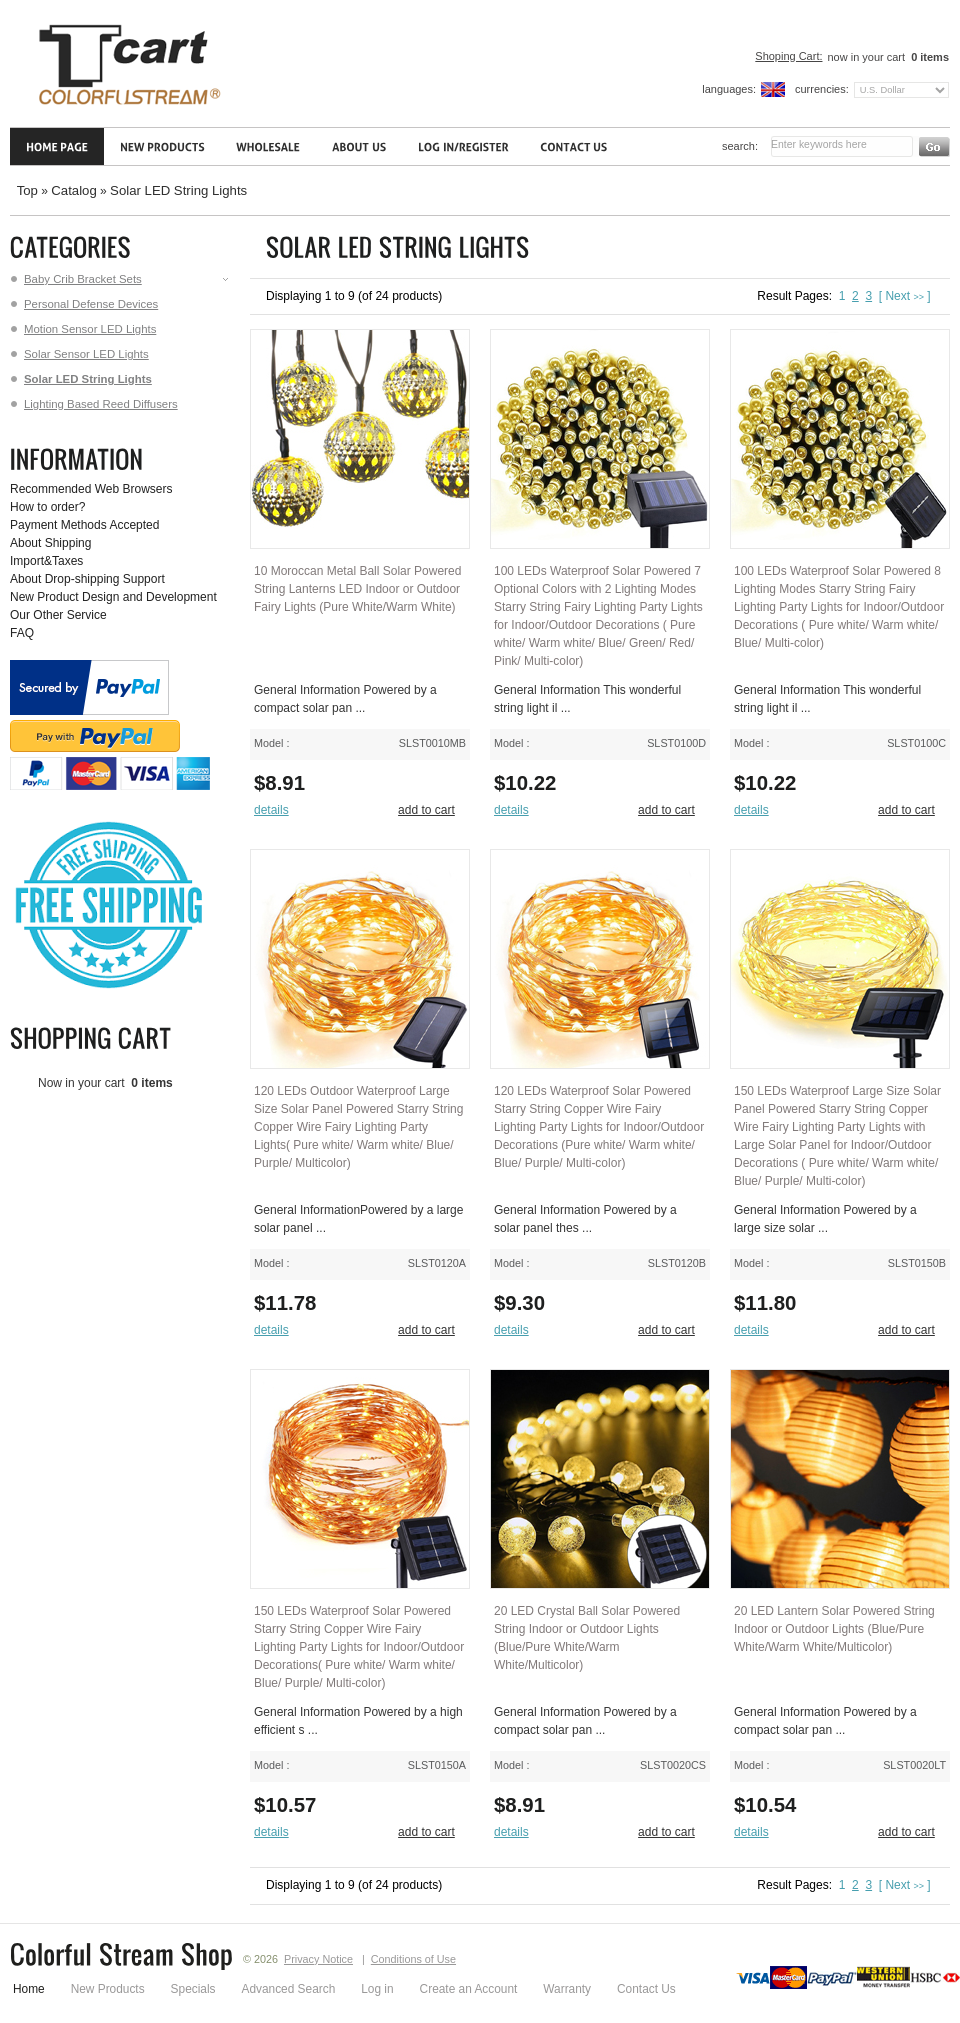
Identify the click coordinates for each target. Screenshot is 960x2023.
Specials (193, 1989)
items (928, 57)
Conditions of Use (413, 1959)
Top (27, 190)
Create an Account (469, 1989)
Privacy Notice (318, 1959)
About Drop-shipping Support (87, 579)
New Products (108, 1989)
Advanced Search (289, 1989)
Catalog (73, 190)
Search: (740, 146)
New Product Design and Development (113, 597)
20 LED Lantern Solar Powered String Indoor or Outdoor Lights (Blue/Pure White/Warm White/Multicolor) (834, 1629)
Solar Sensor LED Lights (80, 354)
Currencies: (822, 89)
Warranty (567, 1989)
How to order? (47, 507)
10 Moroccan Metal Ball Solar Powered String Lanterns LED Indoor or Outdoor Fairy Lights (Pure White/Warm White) (357, 589)
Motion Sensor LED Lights (83, 329)
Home (29, 1989)
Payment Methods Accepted (84, 525)
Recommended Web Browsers (91, 489)
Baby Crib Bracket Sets (120, 279)
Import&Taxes (46, 561)
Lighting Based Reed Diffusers (94, 404)
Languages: (729, 89)
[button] (276, 810)
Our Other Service (58, 615)
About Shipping (50, 543)
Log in (377, 1989)
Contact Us (646, 1989)
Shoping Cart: (788, 56)
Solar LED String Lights (178, 190)
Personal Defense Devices (84, 304)
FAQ (22, 633)
